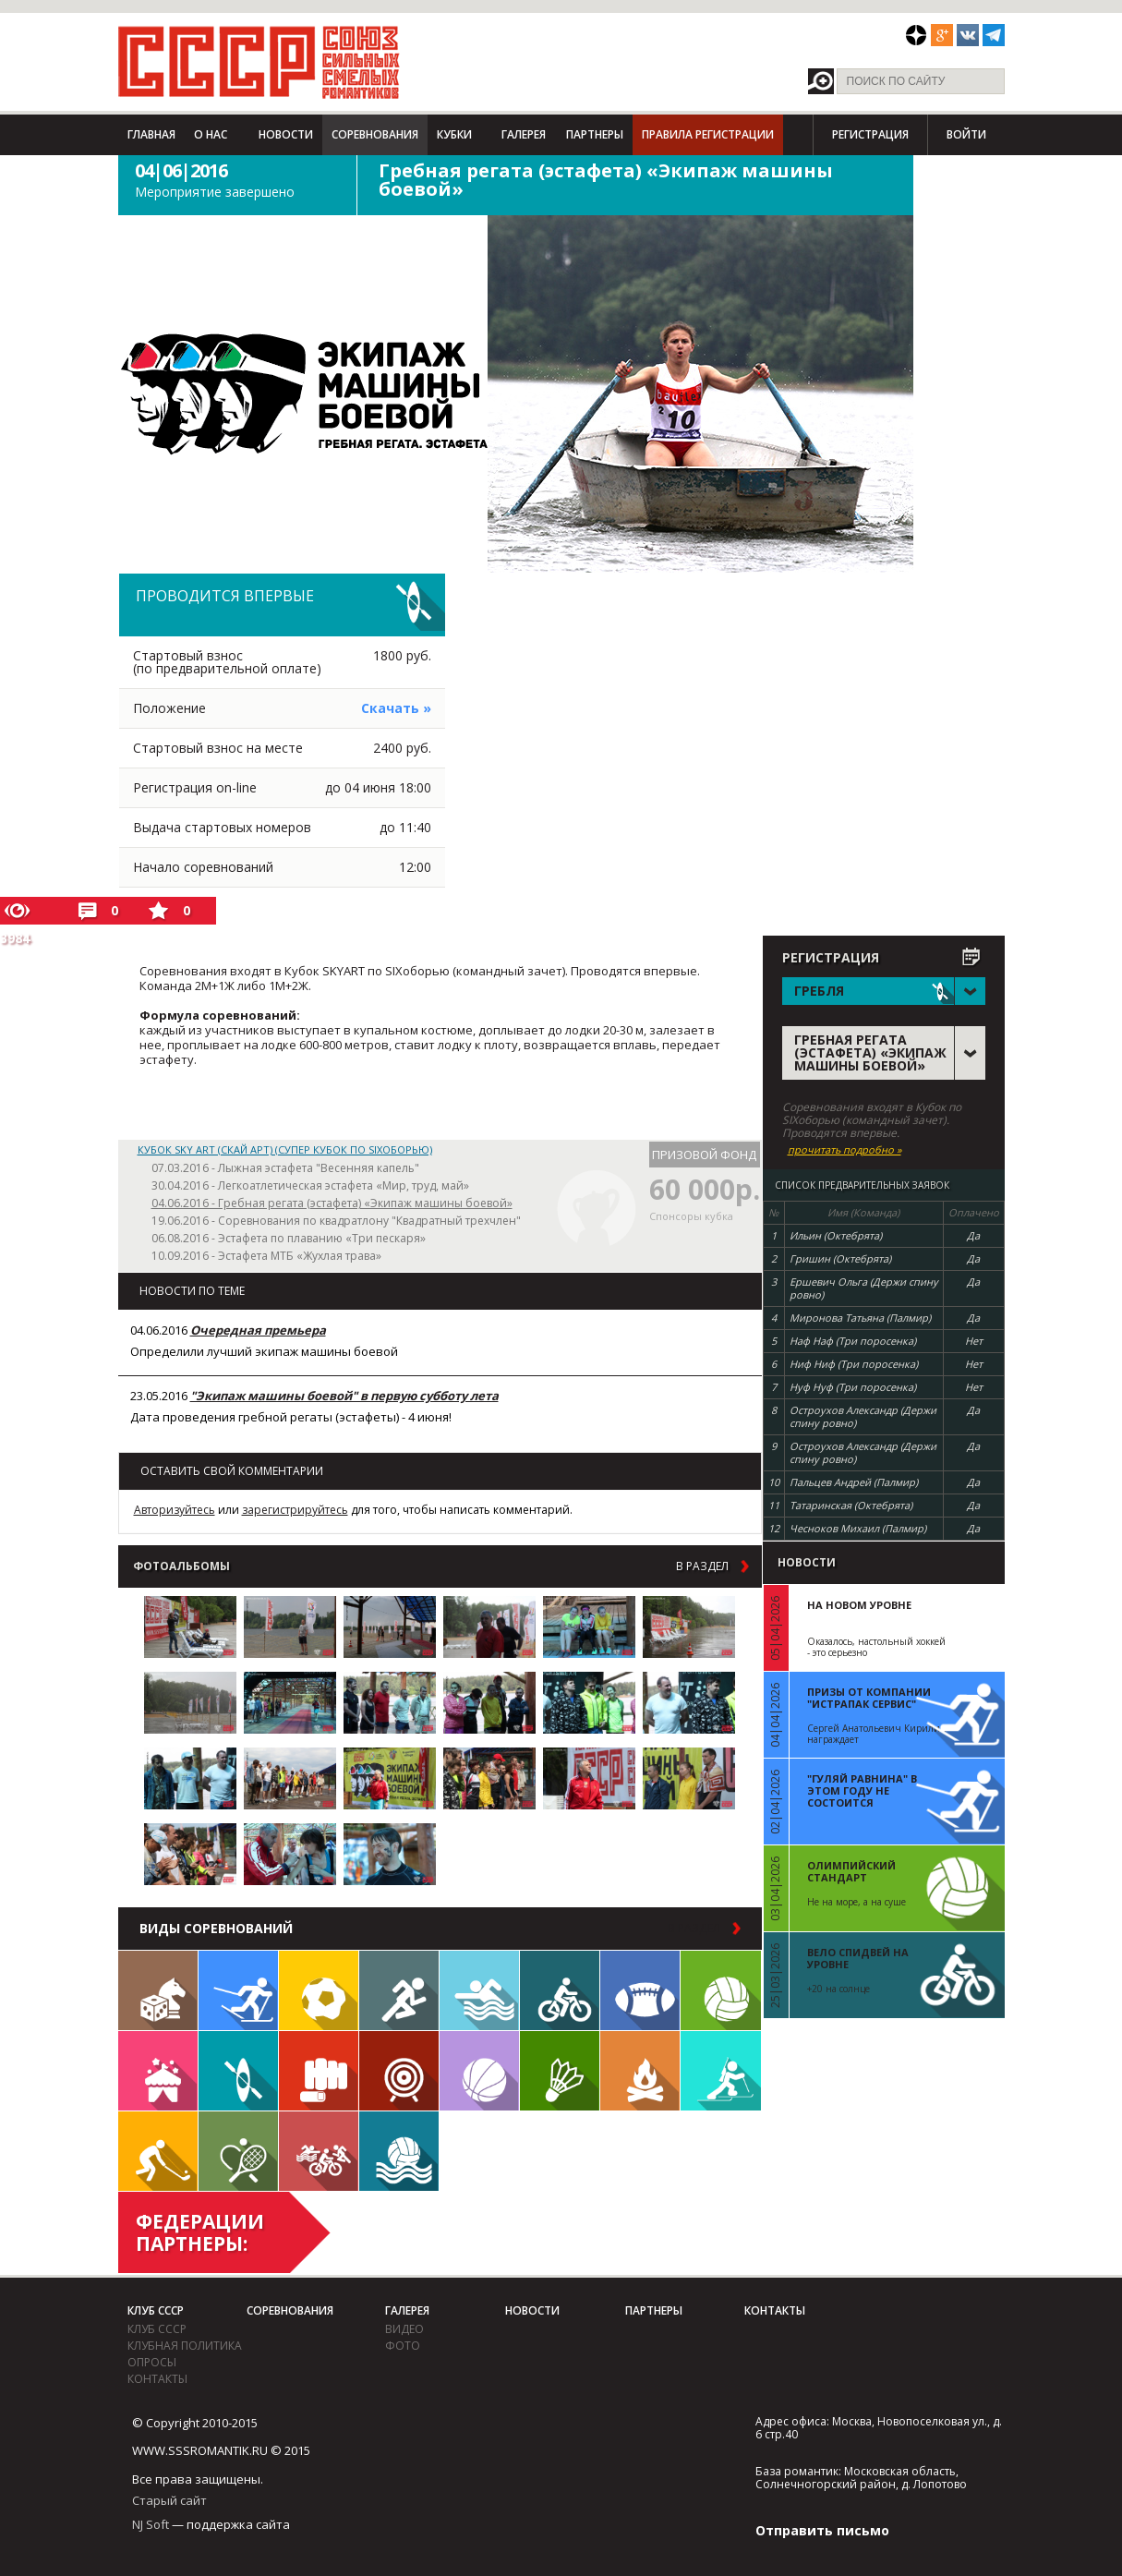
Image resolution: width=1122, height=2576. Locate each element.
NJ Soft (150, 2524)
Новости (286, 134)
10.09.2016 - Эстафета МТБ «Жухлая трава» (266, 1256)
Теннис (238, 2151)
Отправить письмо (822, 2530)
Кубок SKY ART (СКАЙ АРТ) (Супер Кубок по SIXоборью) (285, 1149)
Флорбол (158, 2151)
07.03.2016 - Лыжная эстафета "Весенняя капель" (285, 1168)
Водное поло (399, 2151)
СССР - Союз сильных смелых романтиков (259, 62)
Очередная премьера (258, 1330)
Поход (640, 2070)
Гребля (238, 2070)
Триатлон (318, 2151)
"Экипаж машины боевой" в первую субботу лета (344, 1395)
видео (404, 2329)
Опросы (151, 2362)
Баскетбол (479, 2070)
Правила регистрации (708, 134)
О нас (210, 134)
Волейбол (721, 1990)
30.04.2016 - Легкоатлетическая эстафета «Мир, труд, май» (310, 1185)
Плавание (479, 1990)
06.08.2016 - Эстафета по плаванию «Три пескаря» (288, 1238)
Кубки (454, 134)
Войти (966, 134)
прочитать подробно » (844, 1149)
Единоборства (318, 2070)
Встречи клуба (158, 2070)
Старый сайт (169, 2500)
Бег (399, 1990)
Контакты (157, 2379)
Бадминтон (559, 2070)
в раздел (702, 1566)
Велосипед (559, 1990)
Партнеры (594, 134)
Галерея (523, 134)
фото (402, 2345)
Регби (640, 1990)
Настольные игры (158, 1990)
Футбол (318, 1990)
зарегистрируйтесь (295, 1510)
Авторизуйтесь (174, 1510)
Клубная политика (184, 2345)
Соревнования (375, 134)
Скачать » (396, 708)
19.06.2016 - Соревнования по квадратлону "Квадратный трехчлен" (336, 1220)
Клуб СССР (155, 2310)
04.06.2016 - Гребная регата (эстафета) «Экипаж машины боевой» (332, 1203)
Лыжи (238, 1990)
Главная (151, 134)
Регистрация (870, 134)
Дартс (399, 2070)
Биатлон (721, 2070)
